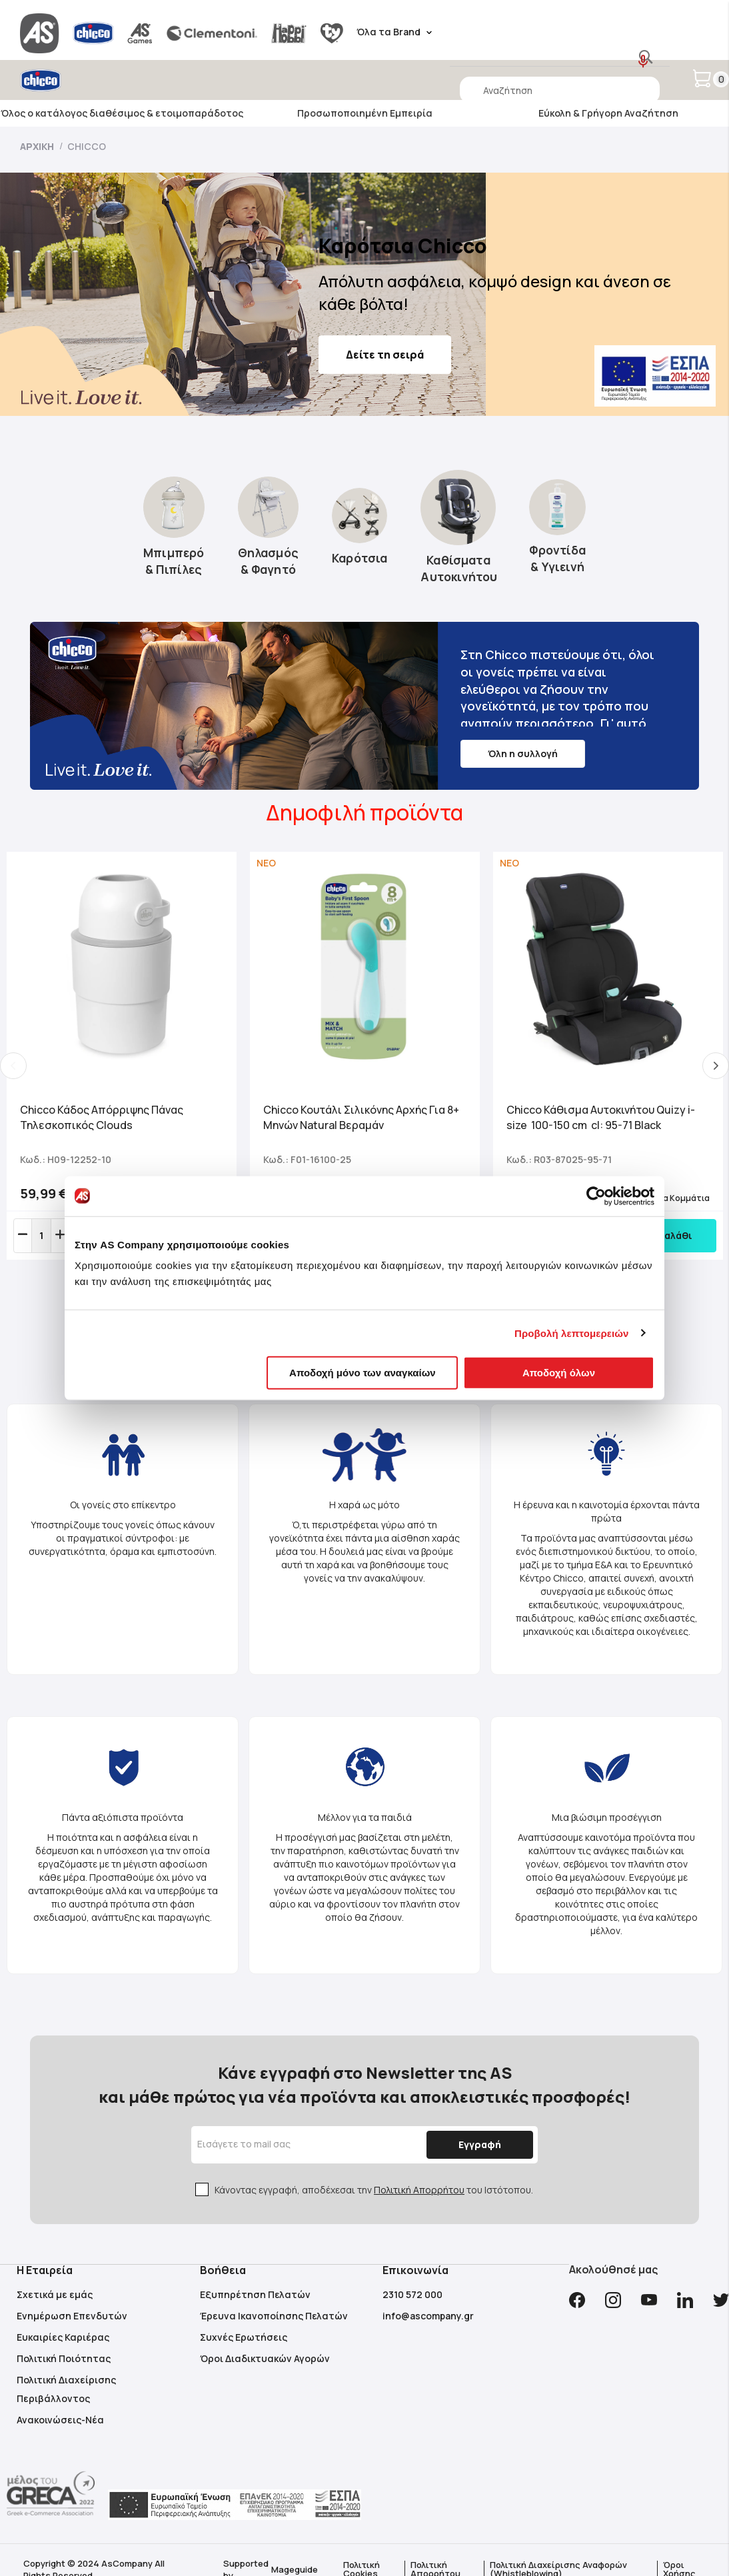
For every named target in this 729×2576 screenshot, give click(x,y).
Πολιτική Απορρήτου (419, 2189)
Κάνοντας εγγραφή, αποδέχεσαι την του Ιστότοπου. (374, 2189)
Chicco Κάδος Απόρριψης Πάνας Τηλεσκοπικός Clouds (101, 1117)
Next (715, 1065)
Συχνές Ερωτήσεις (243, 2337)
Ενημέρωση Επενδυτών (72, 2315)
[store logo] (78, 80)
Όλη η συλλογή (523, 753)
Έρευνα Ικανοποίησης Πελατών (274, 2315)
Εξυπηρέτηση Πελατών (255, 2294)
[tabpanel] (121, 1056)
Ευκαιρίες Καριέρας (63, 2337)
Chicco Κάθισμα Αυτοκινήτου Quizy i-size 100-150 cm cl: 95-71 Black (600, 1117)
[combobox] (560, 90)
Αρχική (38, 146)
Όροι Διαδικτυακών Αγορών (265, 2358)
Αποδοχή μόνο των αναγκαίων (362, 1372)
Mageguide (294, 2569)
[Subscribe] (479, 2145)
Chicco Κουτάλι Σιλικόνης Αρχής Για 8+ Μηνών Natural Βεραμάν (361, 1117)
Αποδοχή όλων (558, 1372)
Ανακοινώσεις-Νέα (60, 2419)
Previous (13, 1065)
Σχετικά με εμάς (55, 2294)
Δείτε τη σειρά (385, 355)
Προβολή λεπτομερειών (571, 1332)
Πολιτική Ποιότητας (64, 2358)
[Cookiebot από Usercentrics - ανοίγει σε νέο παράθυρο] (596, 1196)
